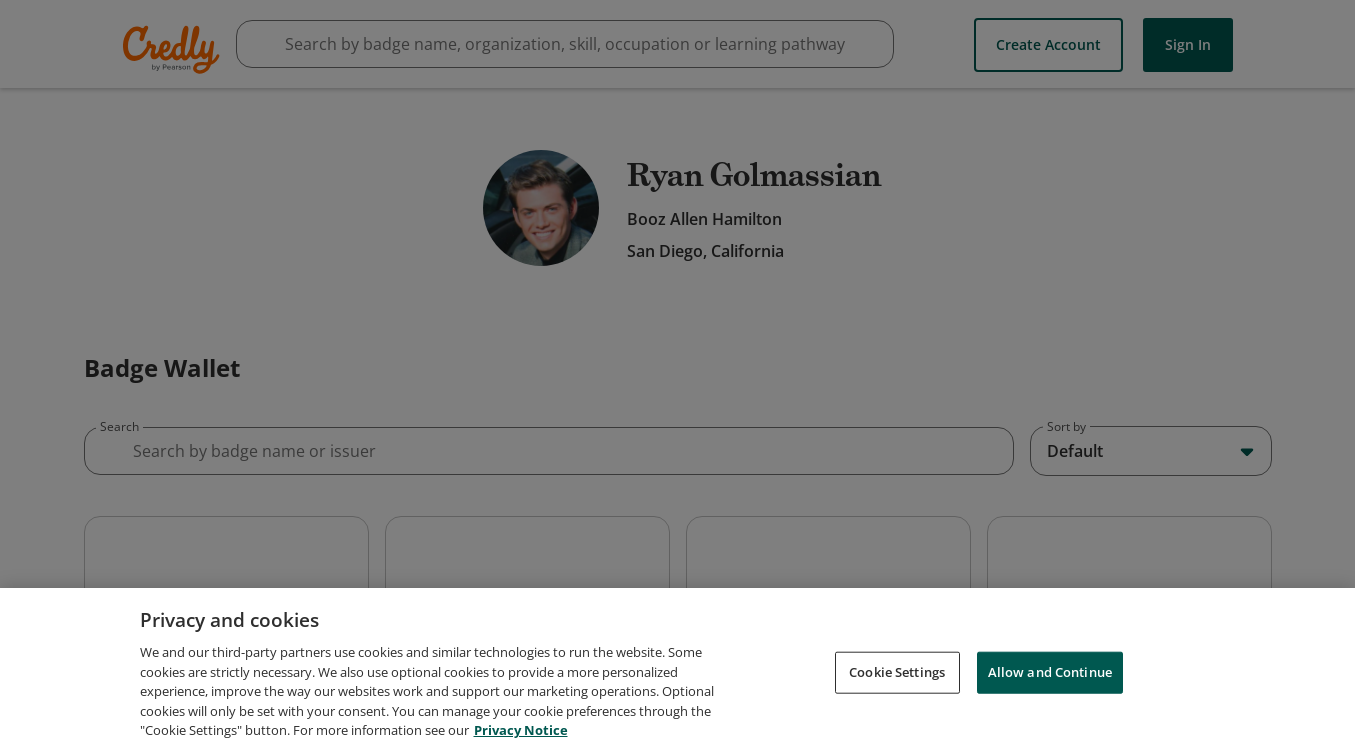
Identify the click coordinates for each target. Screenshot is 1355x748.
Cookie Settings (897, 724)
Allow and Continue (1050, 724)
